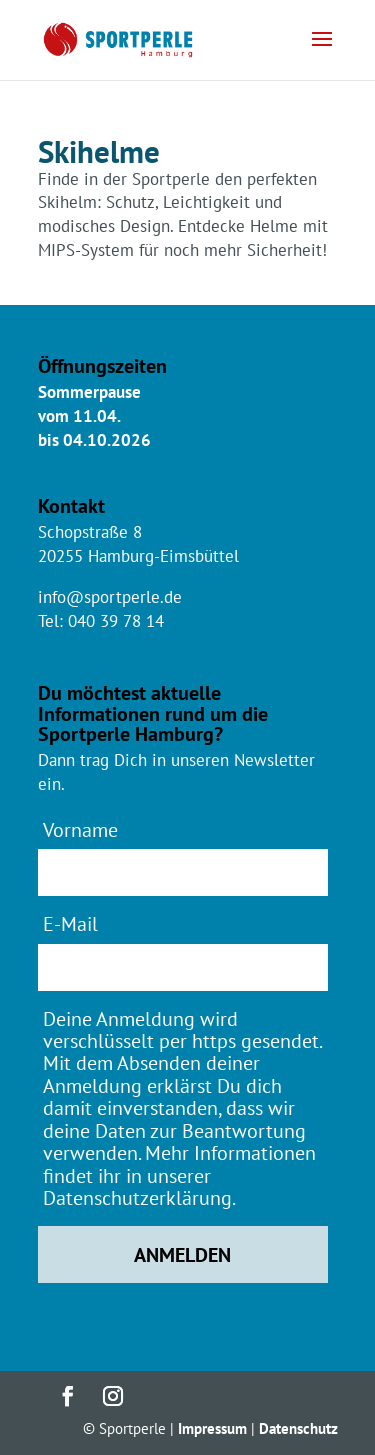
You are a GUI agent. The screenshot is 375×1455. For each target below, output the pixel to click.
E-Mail (70, 923)
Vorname (80, 829)
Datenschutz (298, 1428)
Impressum (212, 1428)
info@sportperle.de (110, 597)
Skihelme (99, 151)
